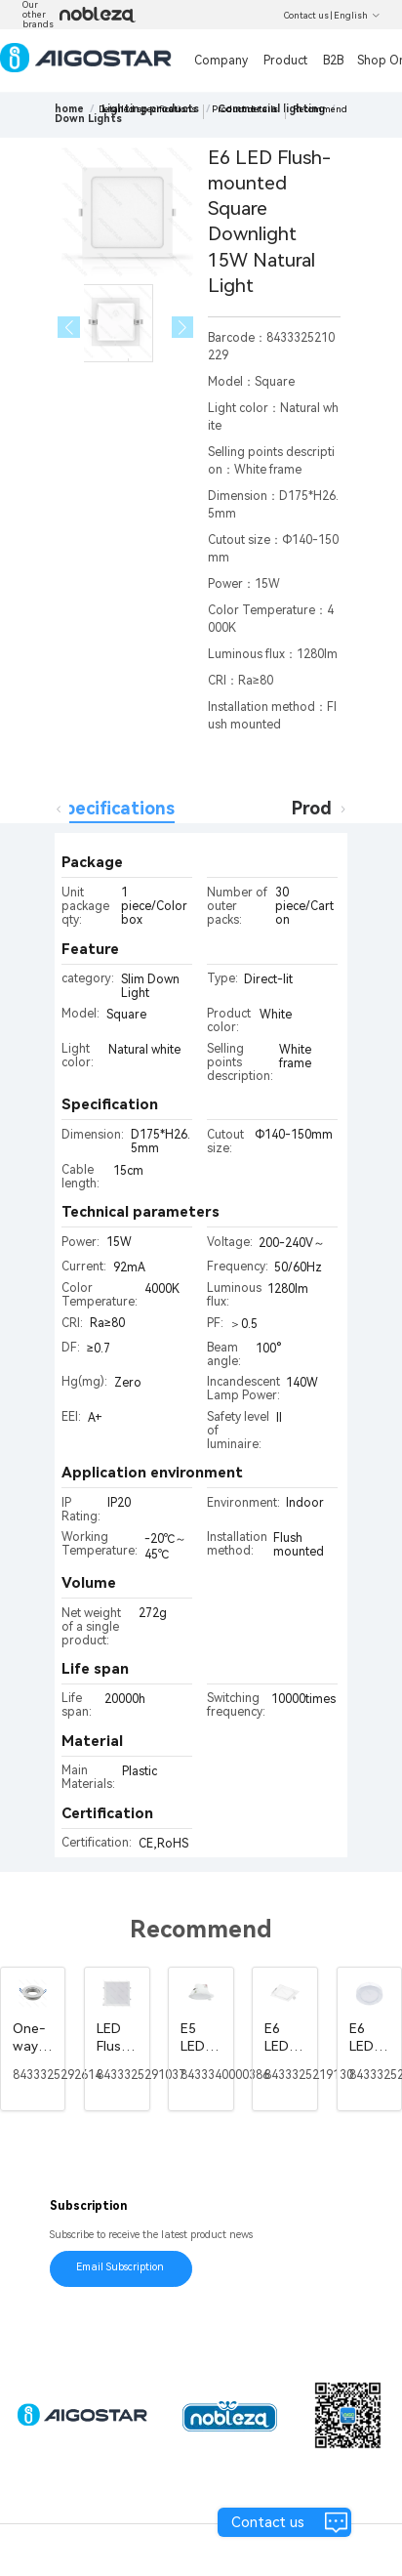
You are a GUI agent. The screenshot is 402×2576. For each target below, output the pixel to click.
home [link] (69, 109)
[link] (88, 118)
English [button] (357, 16)
